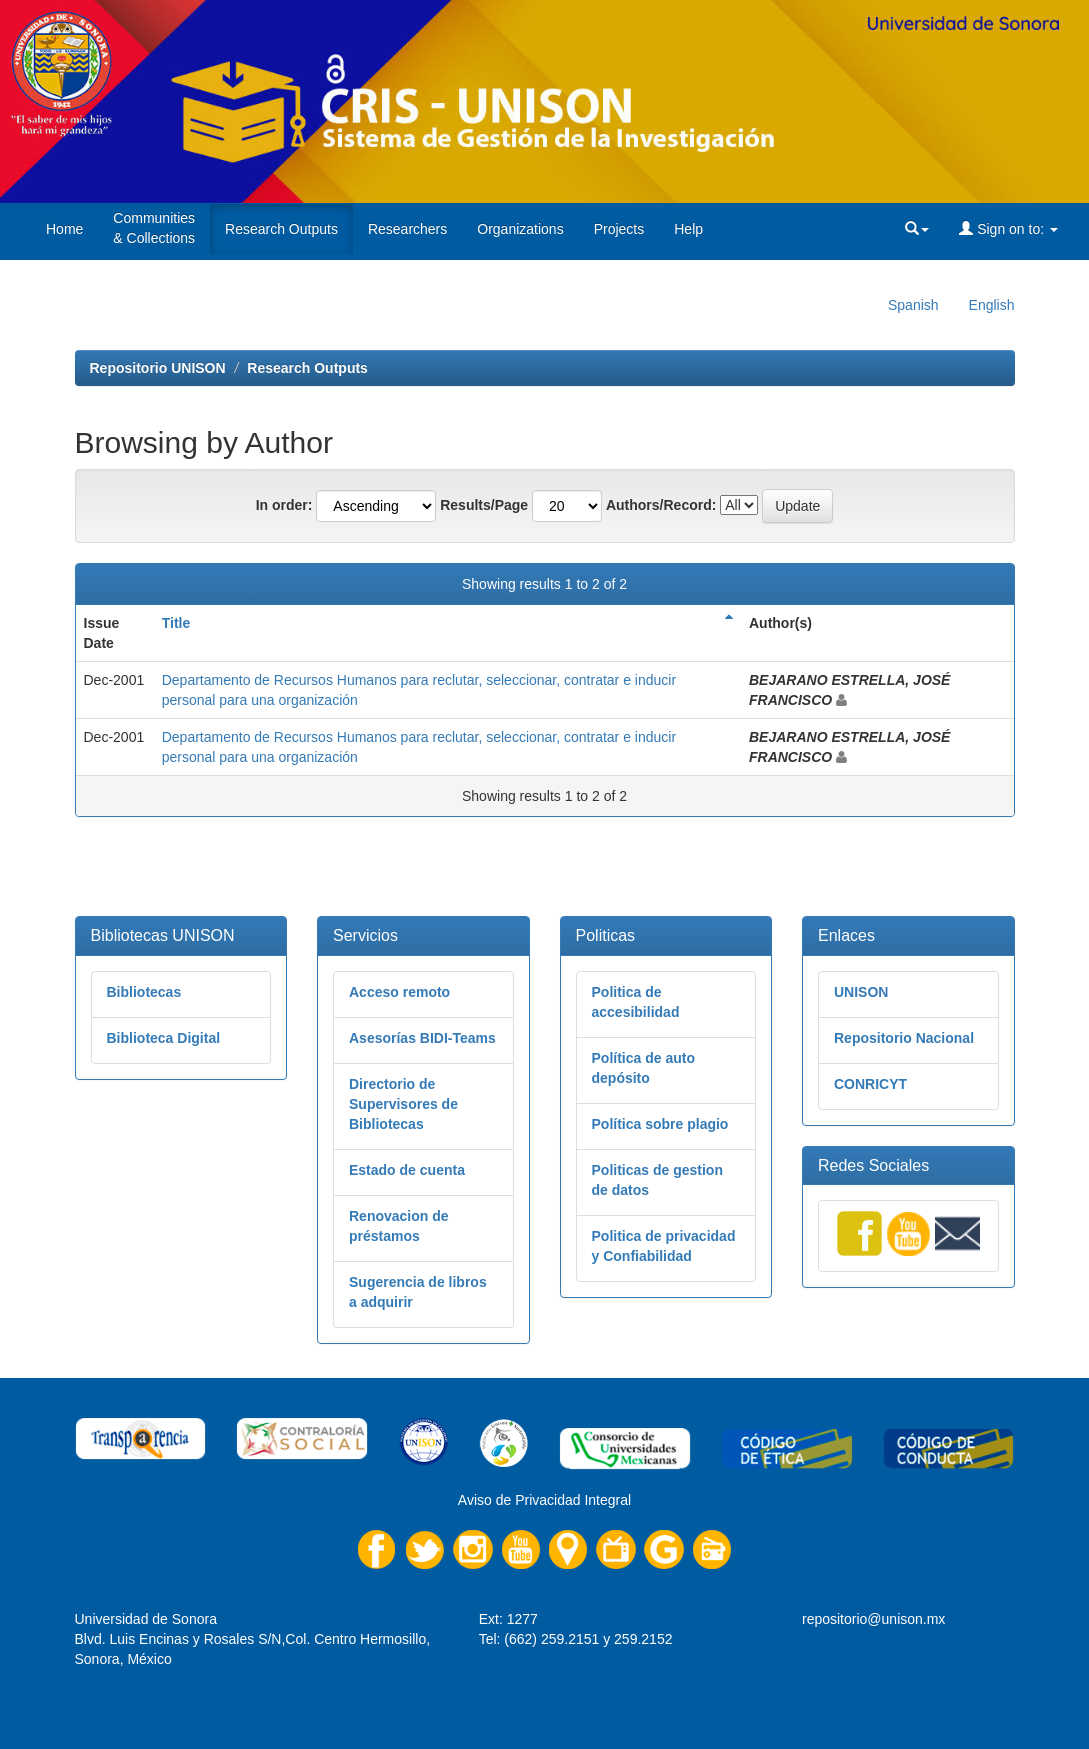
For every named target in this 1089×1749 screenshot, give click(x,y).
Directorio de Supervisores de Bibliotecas (403, 1104)
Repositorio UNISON (158, 368)
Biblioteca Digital (164, 1038)
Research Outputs (281, 229)
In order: (284, 505)
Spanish (913, 305)
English (992, 305)
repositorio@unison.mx (873, 1619)
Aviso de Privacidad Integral (544, 1500)
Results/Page (484, 505)
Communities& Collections (154, 228)
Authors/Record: (661, 505)
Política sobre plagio (660, 1124)
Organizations (520, 229)
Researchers (407, 229)
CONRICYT (870, 1084)
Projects (619, 229)
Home (64, 229)
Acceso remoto (399, 992)
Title (176, 623)
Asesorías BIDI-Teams (422, 1038)
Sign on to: (1008, 229)
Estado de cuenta (407, 1170)
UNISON (861, 992)
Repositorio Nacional (904, 1038)
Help (688, 229)
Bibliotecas (144, 992)
